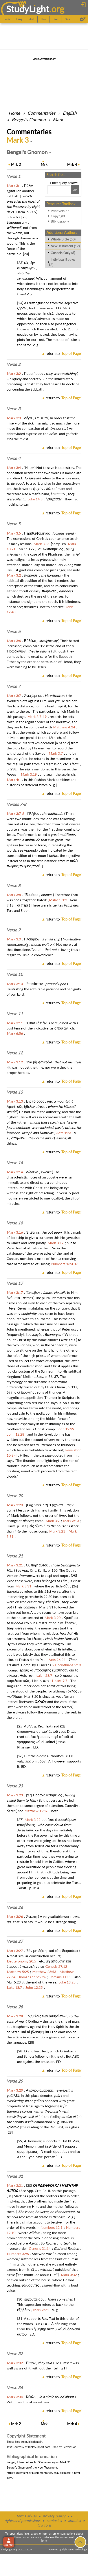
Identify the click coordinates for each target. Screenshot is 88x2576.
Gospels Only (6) (63, 253)
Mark (58, 119)
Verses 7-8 (16, 804)
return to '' (63, 353)
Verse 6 (13, 631)
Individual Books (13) (61, 262)
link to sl (44, 2525)
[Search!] (75, 189)
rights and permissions (22, 2520)
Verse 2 (13, 364)
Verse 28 (15, 2006)
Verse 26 (15, 1907)
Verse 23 (15, 1785)
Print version (60, 211)
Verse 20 (15, 1495)
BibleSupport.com (39, 2447)
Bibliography (60, 221)
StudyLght (27, 9)
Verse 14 (15, 1162)
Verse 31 (15, 2176)
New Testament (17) (65, 246)
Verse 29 (15, 2081)
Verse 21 (15, 1556)
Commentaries (41, 113)
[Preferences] (83, 19)
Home (14, 113)
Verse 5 (13, 523)
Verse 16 (15, 1222)
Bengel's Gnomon (29, 119)
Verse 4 (13, 458)
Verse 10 (15, 974)
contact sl (54, 2520)
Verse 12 (15, 1052)
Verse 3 (13, 408)
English (70, 113)
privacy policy (54, 2516)
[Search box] (59, 189)
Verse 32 (15, 2353)
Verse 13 (15, 1092)
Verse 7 (13, 686)
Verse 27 (15, 1941)
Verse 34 (15, 2387)
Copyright (58, 216)
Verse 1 (13, 176)
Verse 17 (15, 1283)
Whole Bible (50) (63, 239)
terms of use (26, 2516)
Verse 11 (15, 1013)
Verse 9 (13, 930)
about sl (74, 2520)
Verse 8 (13, 885)
